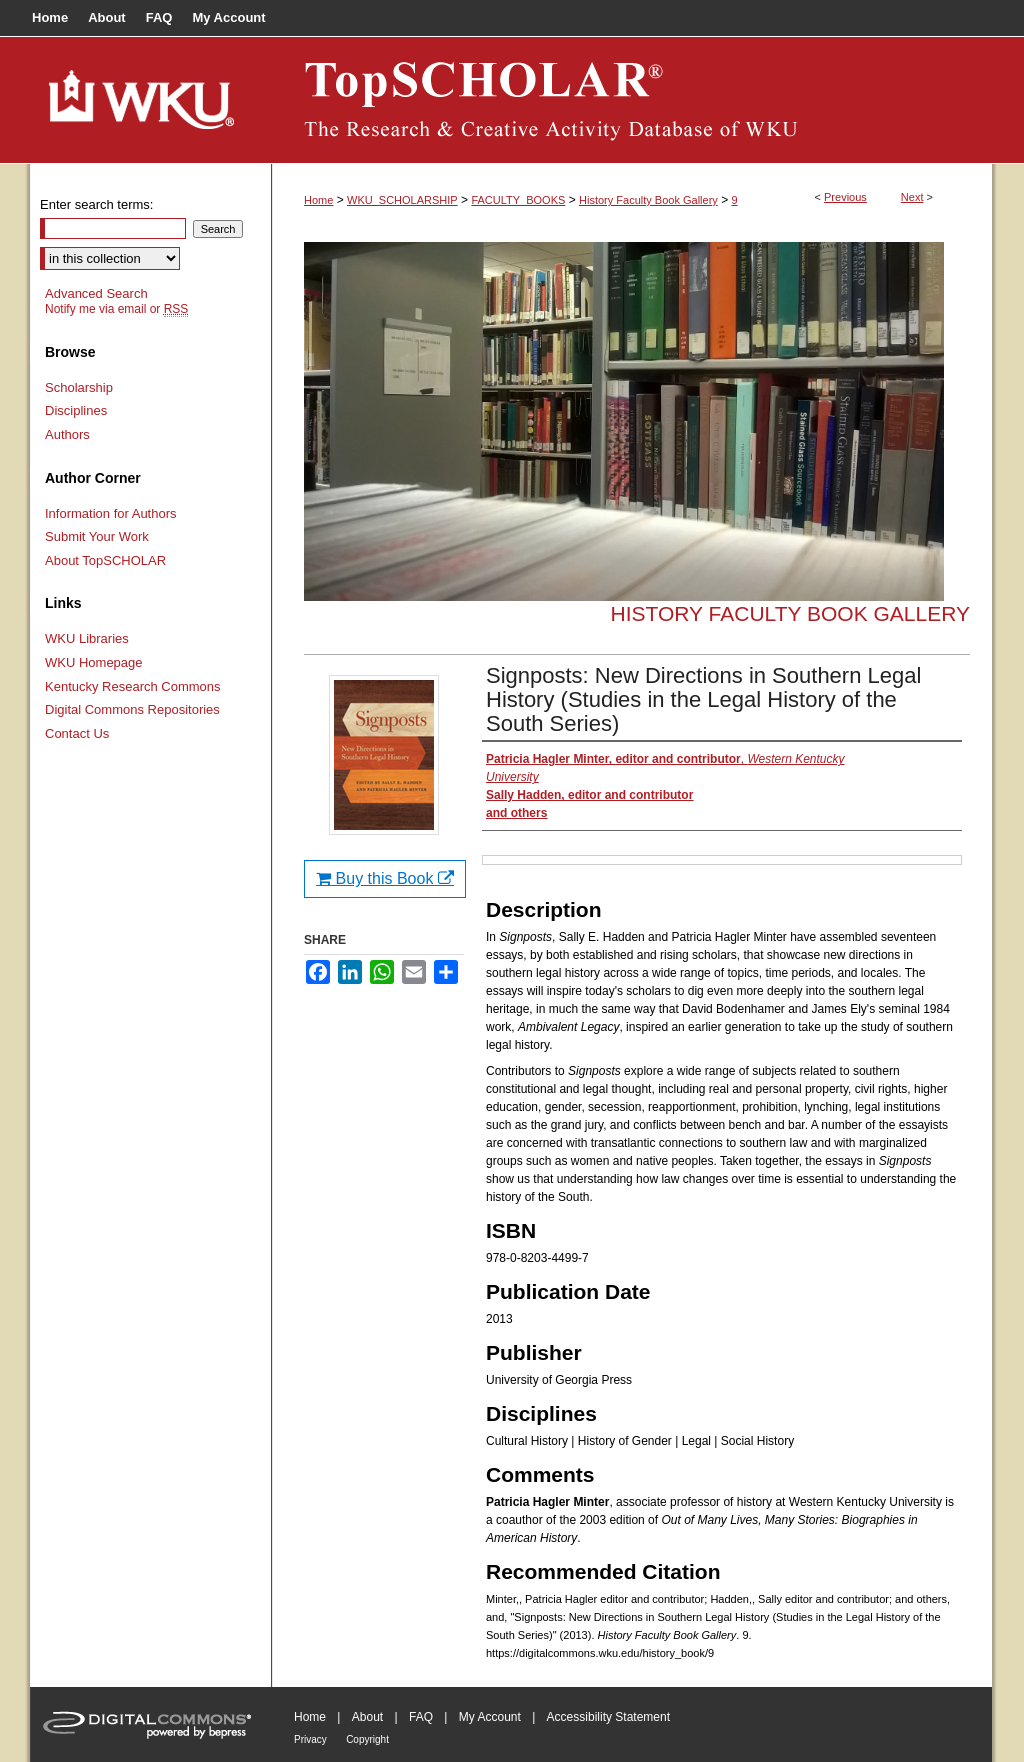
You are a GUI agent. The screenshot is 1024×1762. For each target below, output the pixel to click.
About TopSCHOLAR (105, 560)
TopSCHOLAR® (632, 100)
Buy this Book (385, 878)
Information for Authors (111, 513)
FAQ (421, 1717)
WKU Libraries (87, 638)
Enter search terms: (96, 204)
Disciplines (76, 410)
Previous (845, 197)
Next (912, 197)
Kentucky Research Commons (133, 686)
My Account (490, 1717)
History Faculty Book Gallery (648, 200)
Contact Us (77, 733)
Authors (67, 434)
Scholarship (79, 387)
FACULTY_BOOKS (518, 200)
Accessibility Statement (608, 1717)
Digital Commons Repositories (132, 709)
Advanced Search (96, 293)
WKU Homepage (94, 662)
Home (318, 200)
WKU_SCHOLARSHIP (402, 200)
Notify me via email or (116, 309)
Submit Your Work (97, 536)
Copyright (367, 1739)
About (367, 1717)
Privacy (310, 1739)
